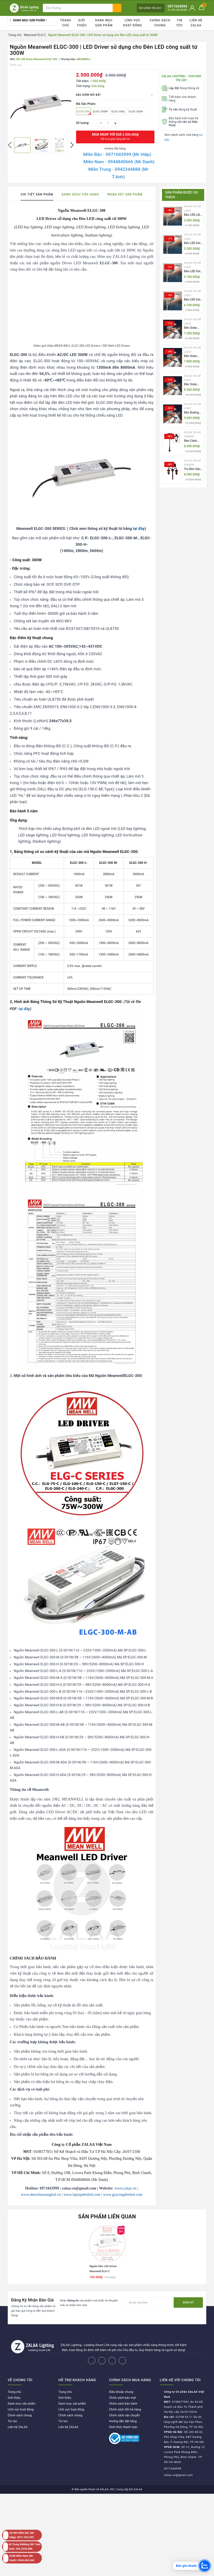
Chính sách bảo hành (123, 2403)
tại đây (139, 528)
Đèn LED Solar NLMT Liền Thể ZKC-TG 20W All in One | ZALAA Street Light (193, 243)
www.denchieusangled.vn (41, 2194)
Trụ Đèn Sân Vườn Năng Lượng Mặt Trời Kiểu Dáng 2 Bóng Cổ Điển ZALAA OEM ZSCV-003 (192, 469)
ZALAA (138, 2489)
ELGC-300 (84, 112)
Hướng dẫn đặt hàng (123, 2421)
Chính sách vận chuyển (124, 2415)
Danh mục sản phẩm (104, 23)
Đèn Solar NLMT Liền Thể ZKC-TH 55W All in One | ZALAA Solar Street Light (192, 328)
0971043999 (172, 2468)
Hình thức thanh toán (123, 2427)
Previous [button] (10, 145)
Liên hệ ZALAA (196, 23)
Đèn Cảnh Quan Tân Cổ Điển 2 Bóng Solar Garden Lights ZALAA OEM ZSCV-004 (193, 441)
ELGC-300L (118, 111)
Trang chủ (65, 23)
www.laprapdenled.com (82, 2194)
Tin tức (179, 23)
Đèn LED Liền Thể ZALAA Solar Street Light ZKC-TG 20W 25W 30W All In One (193, 215)
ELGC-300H (136, 111)
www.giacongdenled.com (122, 2194)
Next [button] (72, 145)
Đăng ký (188, 2302)
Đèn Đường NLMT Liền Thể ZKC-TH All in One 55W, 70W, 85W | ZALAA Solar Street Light (193, 413)
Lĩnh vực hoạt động (132, 23)
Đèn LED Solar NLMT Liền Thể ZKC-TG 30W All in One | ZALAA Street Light (193, 300)
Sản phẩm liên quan (107, 2216)
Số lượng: (82, 123)
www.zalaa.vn (125, 2188)
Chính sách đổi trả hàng (125, 2409)
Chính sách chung (160, 23)
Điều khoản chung (121, 2392)
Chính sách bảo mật (122, 2397)
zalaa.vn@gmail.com (178, 2475)
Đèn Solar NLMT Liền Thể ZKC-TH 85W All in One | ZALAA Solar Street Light (192, 385)
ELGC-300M (100, 111)
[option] (41, 103)
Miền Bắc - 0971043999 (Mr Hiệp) (117, 154)
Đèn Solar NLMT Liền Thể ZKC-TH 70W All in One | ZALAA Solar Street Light (192, 356)
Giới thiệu (82, 23)
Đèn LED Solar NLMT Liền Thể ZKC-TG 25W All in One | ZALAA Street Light (193, 272)
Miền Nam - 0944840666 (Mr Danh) (118, 161)
